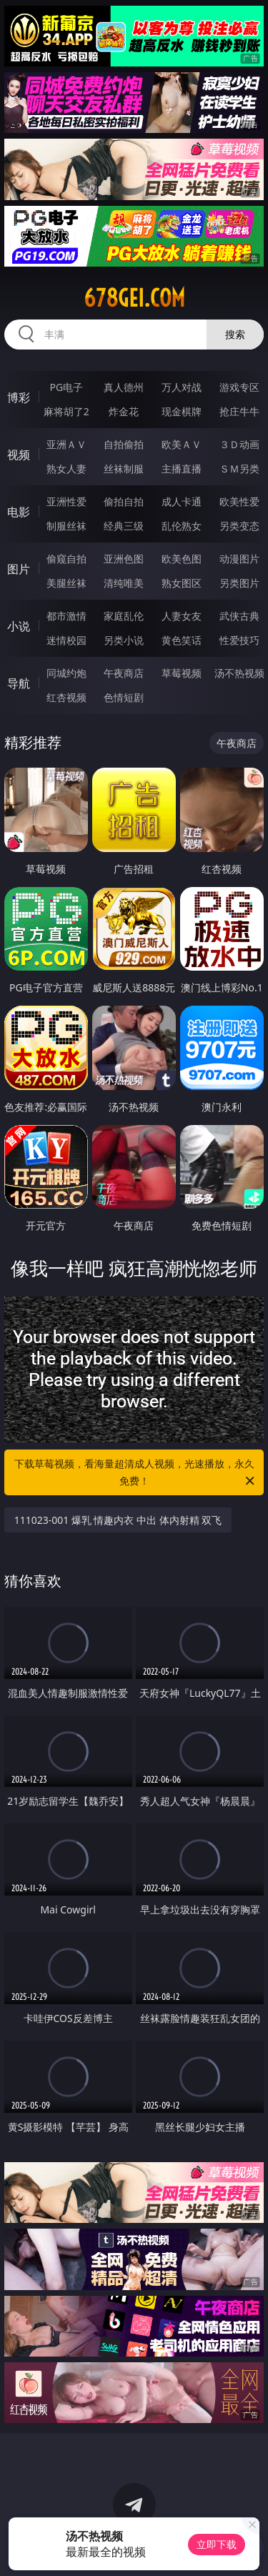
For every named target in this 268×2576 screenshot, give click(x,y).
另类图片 (239, 583)
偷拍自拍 (124, 501)
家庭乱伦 (124, 616)
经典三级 (124, 525)
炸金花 (124, 411)
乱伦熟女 (182, 525)
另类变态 (239, 525)
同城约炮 (66, 673)
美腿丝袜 (66, 583)
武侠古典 (239, 616)
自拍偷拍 (124, 444)
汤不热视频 (239, 673)
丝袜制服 (124, 468)
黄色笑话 (182, 640)
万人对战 (182, 387)
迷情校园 (66, 640)
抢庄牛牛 (239, 411)
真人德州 (124, 387)
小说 (18, 626)
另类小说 (124, 640)
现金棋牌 (182, 411)
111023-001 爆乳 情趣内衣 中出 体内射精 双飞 (118, 1520)
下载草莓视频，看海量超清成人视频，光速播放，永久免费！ (135, 1473)
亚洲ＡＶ (66, 444)
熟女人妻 (66, 468)
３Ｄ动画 (239, 444)
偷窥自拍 (66, 558)
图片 (18, 569)
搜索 (235, 334)
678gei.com (134, 298)
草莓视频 (182, 673)
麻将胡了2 (66, 411)
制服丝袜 (66, 525)
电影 (18, 512)
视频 (18, 454)
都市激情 (66, 616)
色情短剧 (124, 697)
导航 (18, 683)
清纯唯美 (124, 583)
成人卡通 (182, 501)
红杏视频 (66, 697)
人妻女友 (182, 616)
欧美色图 (182, 558)
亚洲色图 (124, 558)
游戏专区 (239, 387)
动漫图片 (239, 558)
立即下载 (217, 2544)
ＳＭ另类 (239, 468)
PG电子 (66, 387)
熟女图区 (182, 583)
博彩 (18, 397)
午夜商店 (124, 673)
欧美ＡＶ (182, 444)
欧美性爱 (239, 501)
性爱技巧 (239, 640)
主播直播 (182, 468)
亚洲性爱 (66, 501)
